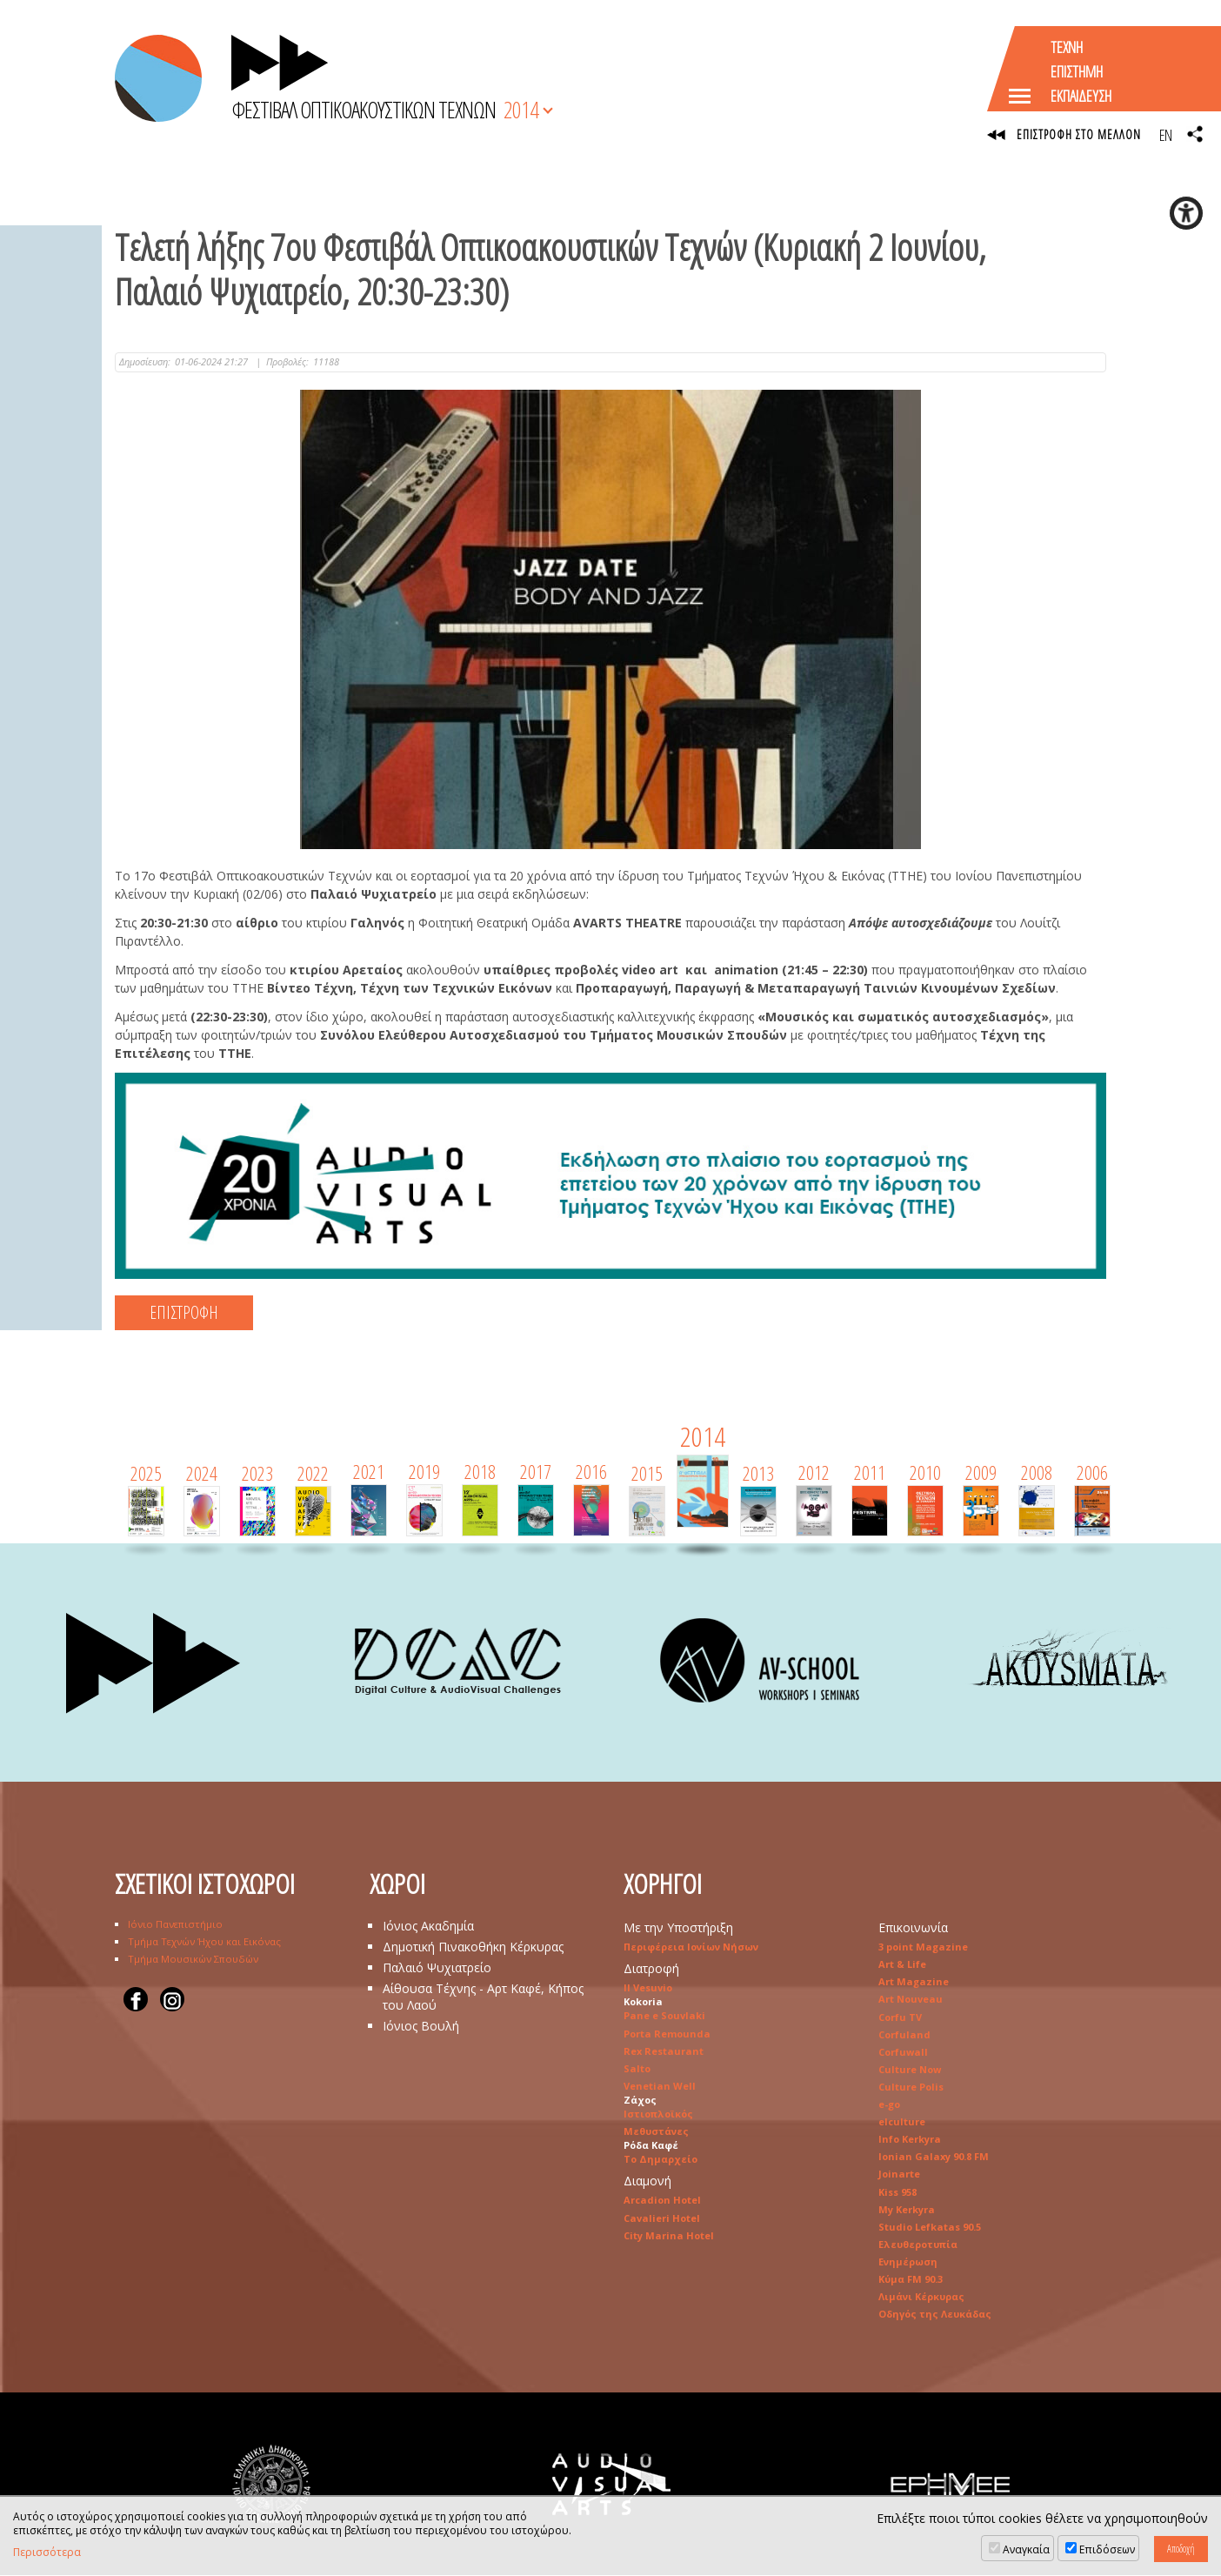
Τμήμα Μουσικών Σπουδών (193, 1959)
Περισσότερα (47, 2552)
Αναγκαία (1026, 2549)
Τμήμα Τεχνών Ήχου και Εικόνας (204, 1942)
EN (1165, 134)
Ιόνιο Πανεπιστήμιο (175, 1924)
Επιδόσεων (1107, 2549)
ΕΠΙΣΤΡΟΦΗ (184, 1313)
